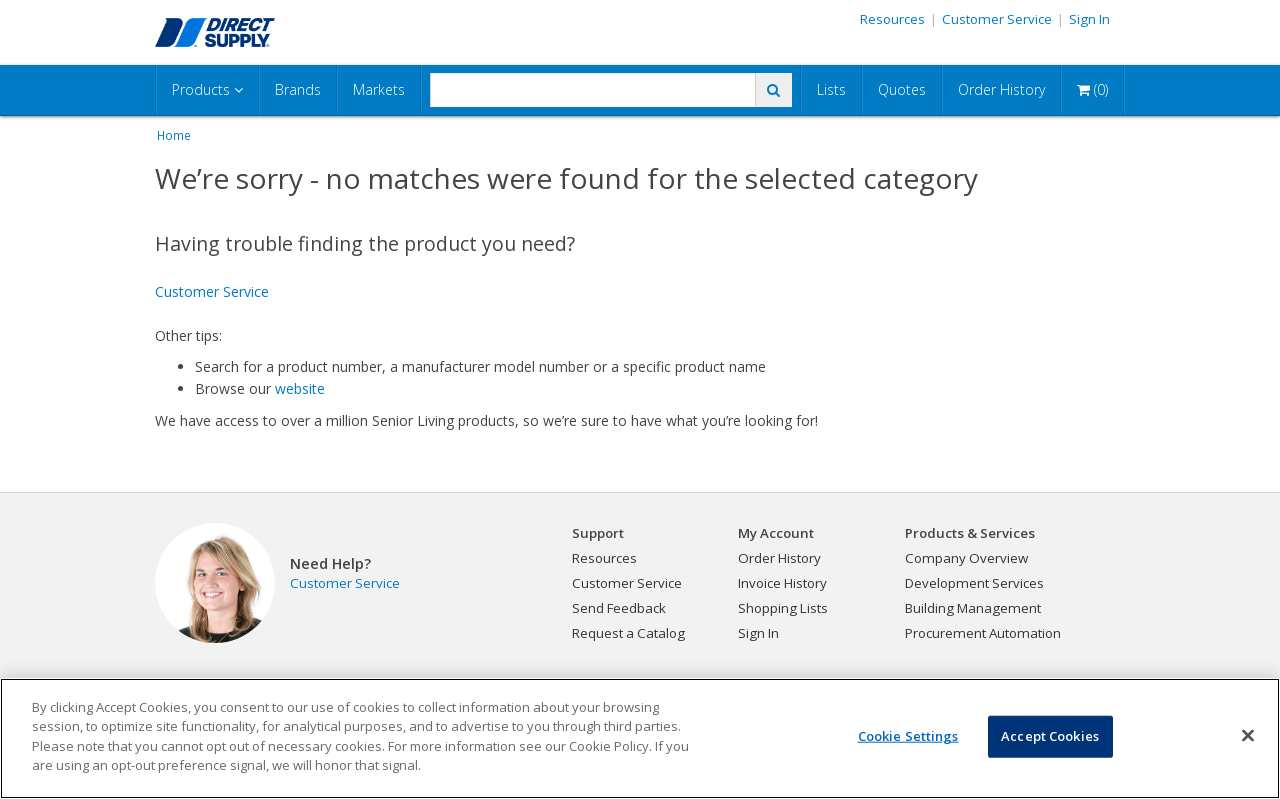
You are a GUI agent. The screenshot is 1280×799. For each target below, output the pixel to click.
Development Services (974, 583)
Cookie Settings (908, 736)
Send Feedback (619, 608)
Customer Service (997, 19)
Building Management (973, 608)
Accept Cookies (1050, 736)
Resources (892, 19)
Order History (1001, 89)
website (300, 388)
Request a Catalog (628, 633)
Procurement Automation (983, 633)
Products (207, 89)
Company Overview (966, 558)
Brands (298, 89)
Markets (379, 89)
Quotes (902, 89)
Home (174, 135)
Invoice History (782, 583)
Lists (831, 89)
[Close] (1248, 736)
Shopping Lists (783, 608)
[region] (640, 738)
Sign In (1089, 19)
